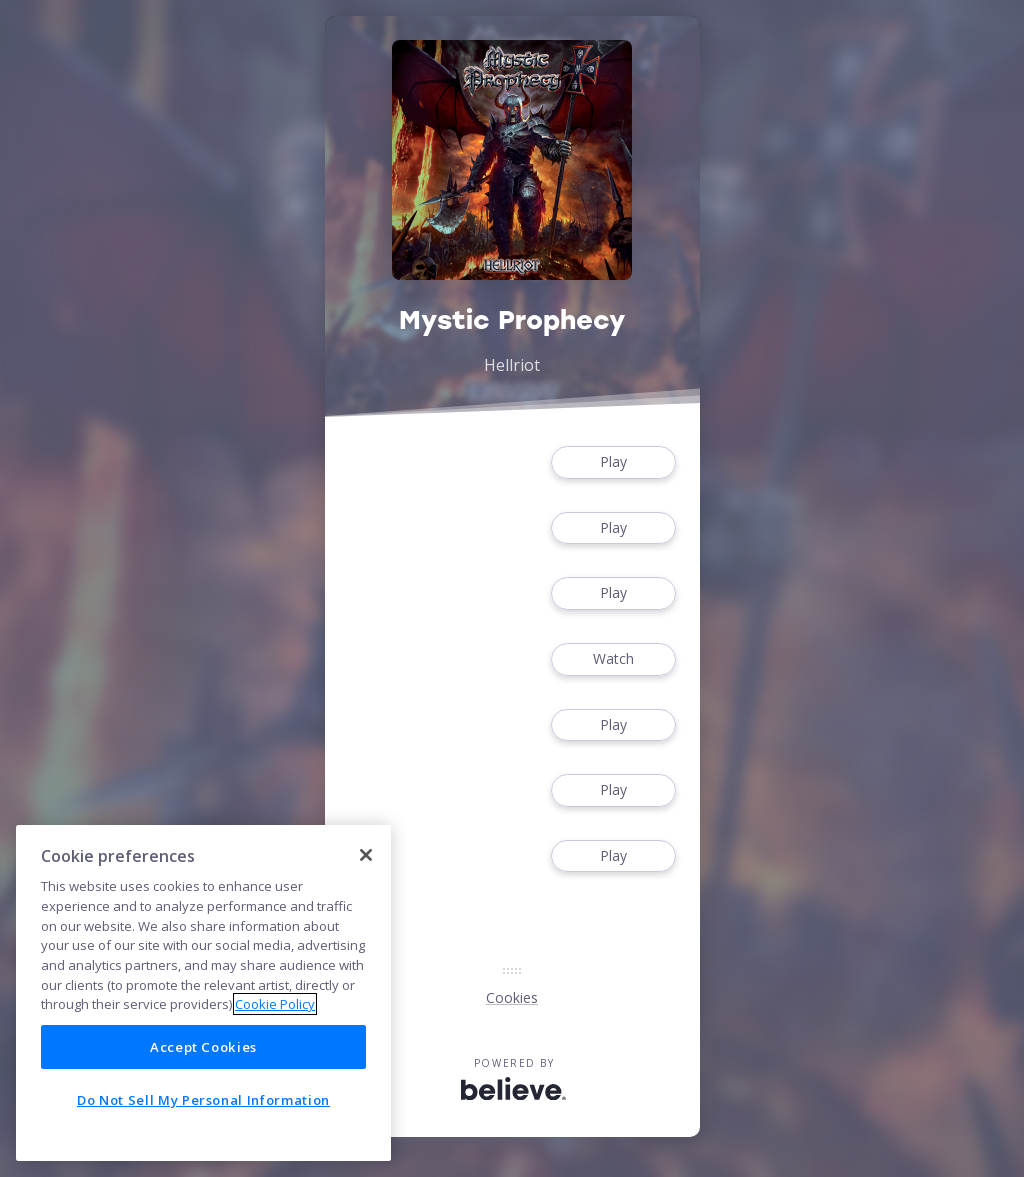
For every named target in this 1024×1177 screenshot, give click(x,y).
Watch (613, 659)
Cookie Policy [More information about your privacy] (275, 1004)
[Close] (366, 855)
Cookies (512, 997)
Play (613, 462)
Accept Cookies (203, 1047)
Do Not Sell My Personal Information (203, 1100)
